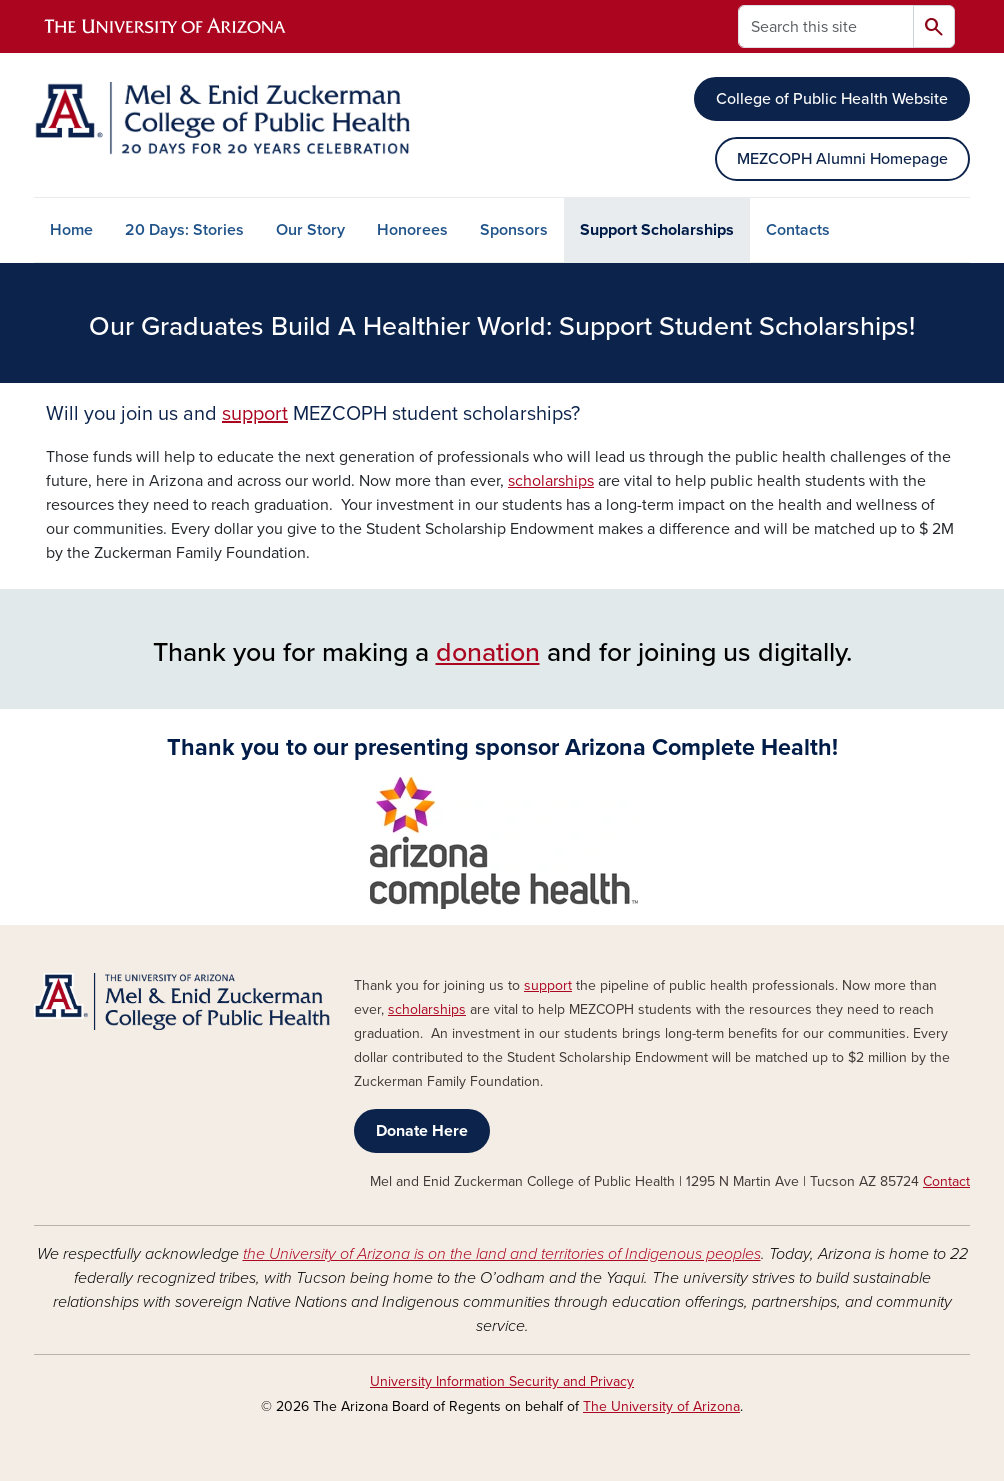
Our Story (310, 230)
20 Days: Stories (184, 230)
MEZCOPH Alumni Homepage (842, 159)
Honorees (412, 230)
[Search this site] (826, 26)
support (255, 414)
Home (71, 230)
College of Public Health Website (832, 99)
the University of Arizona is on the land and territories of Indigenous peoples (502, 1254)
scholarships (551, 481)
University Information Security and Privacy (502, 1381)
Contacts (798, 230)
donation (488, 652)
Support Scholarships (657, 230)
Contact (946, 1181)
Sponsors (514, 230)
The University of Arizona (661, 1406)
